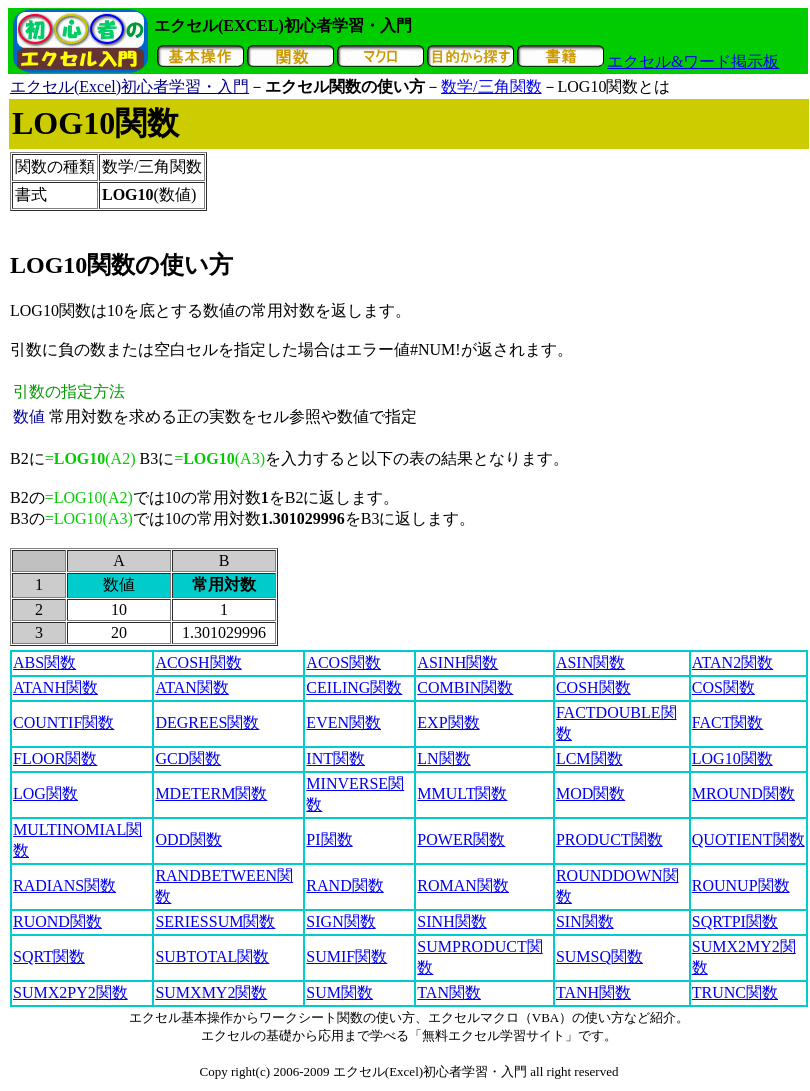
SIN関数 (585, 921)
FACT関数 (728, 722)
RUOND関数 (57, 921)
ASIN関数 (590, 662)
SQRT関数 (49, 956)
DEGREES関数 (207, 722)
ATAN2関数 (732, 662)
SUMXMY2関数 (211, 992)
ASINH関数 (457, 662)
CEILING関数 (354, 687)
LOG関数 (45, 793)
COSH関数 (593, 687)
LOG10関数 (732, 758)
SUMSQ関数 (599, 956)
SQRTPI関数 (735, 921)
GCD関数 (188, 758)
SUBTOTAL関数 (212, 956)
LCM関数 (589, 758)
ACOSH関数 (198, 662)
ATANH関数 (55, 687)
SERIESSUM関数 (215, 921)
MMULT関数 (462, 793)
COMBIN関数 (465, 687)
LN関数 (443, 758)
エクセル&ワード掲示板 (693, 61)
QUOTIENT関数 (748, 839)
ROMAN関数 (463, 885)
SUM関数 (339, 992)
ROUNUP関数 (741, 885)
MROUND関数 (743, 793)
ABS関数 (44, 662)
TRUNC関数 (735, 992)
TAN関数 (449, 992)
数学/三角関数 (491, 86)
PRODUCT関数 (609, 839)
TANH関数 (593, 992)
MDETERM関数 (211, 793)
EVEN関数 (343, 722)
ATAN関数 (191, 687)
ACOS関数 (343, 662)
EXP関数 (448, 722)
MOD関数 (590, 793)
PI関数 (329, 839)
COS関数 (723, 687)
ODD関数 (188, 839)
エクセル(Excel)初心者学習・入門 (129, 86)
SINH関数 (451, 921)
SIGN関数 (340, 921)
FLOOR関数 (55, 758)
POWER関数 (461, 839)
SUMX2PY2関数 (70, 992)
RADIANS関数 (64, 885)
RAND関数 (344, 885)
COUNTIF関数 (63, 722)
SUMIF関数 (346, 956)
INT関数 (335, 758)
